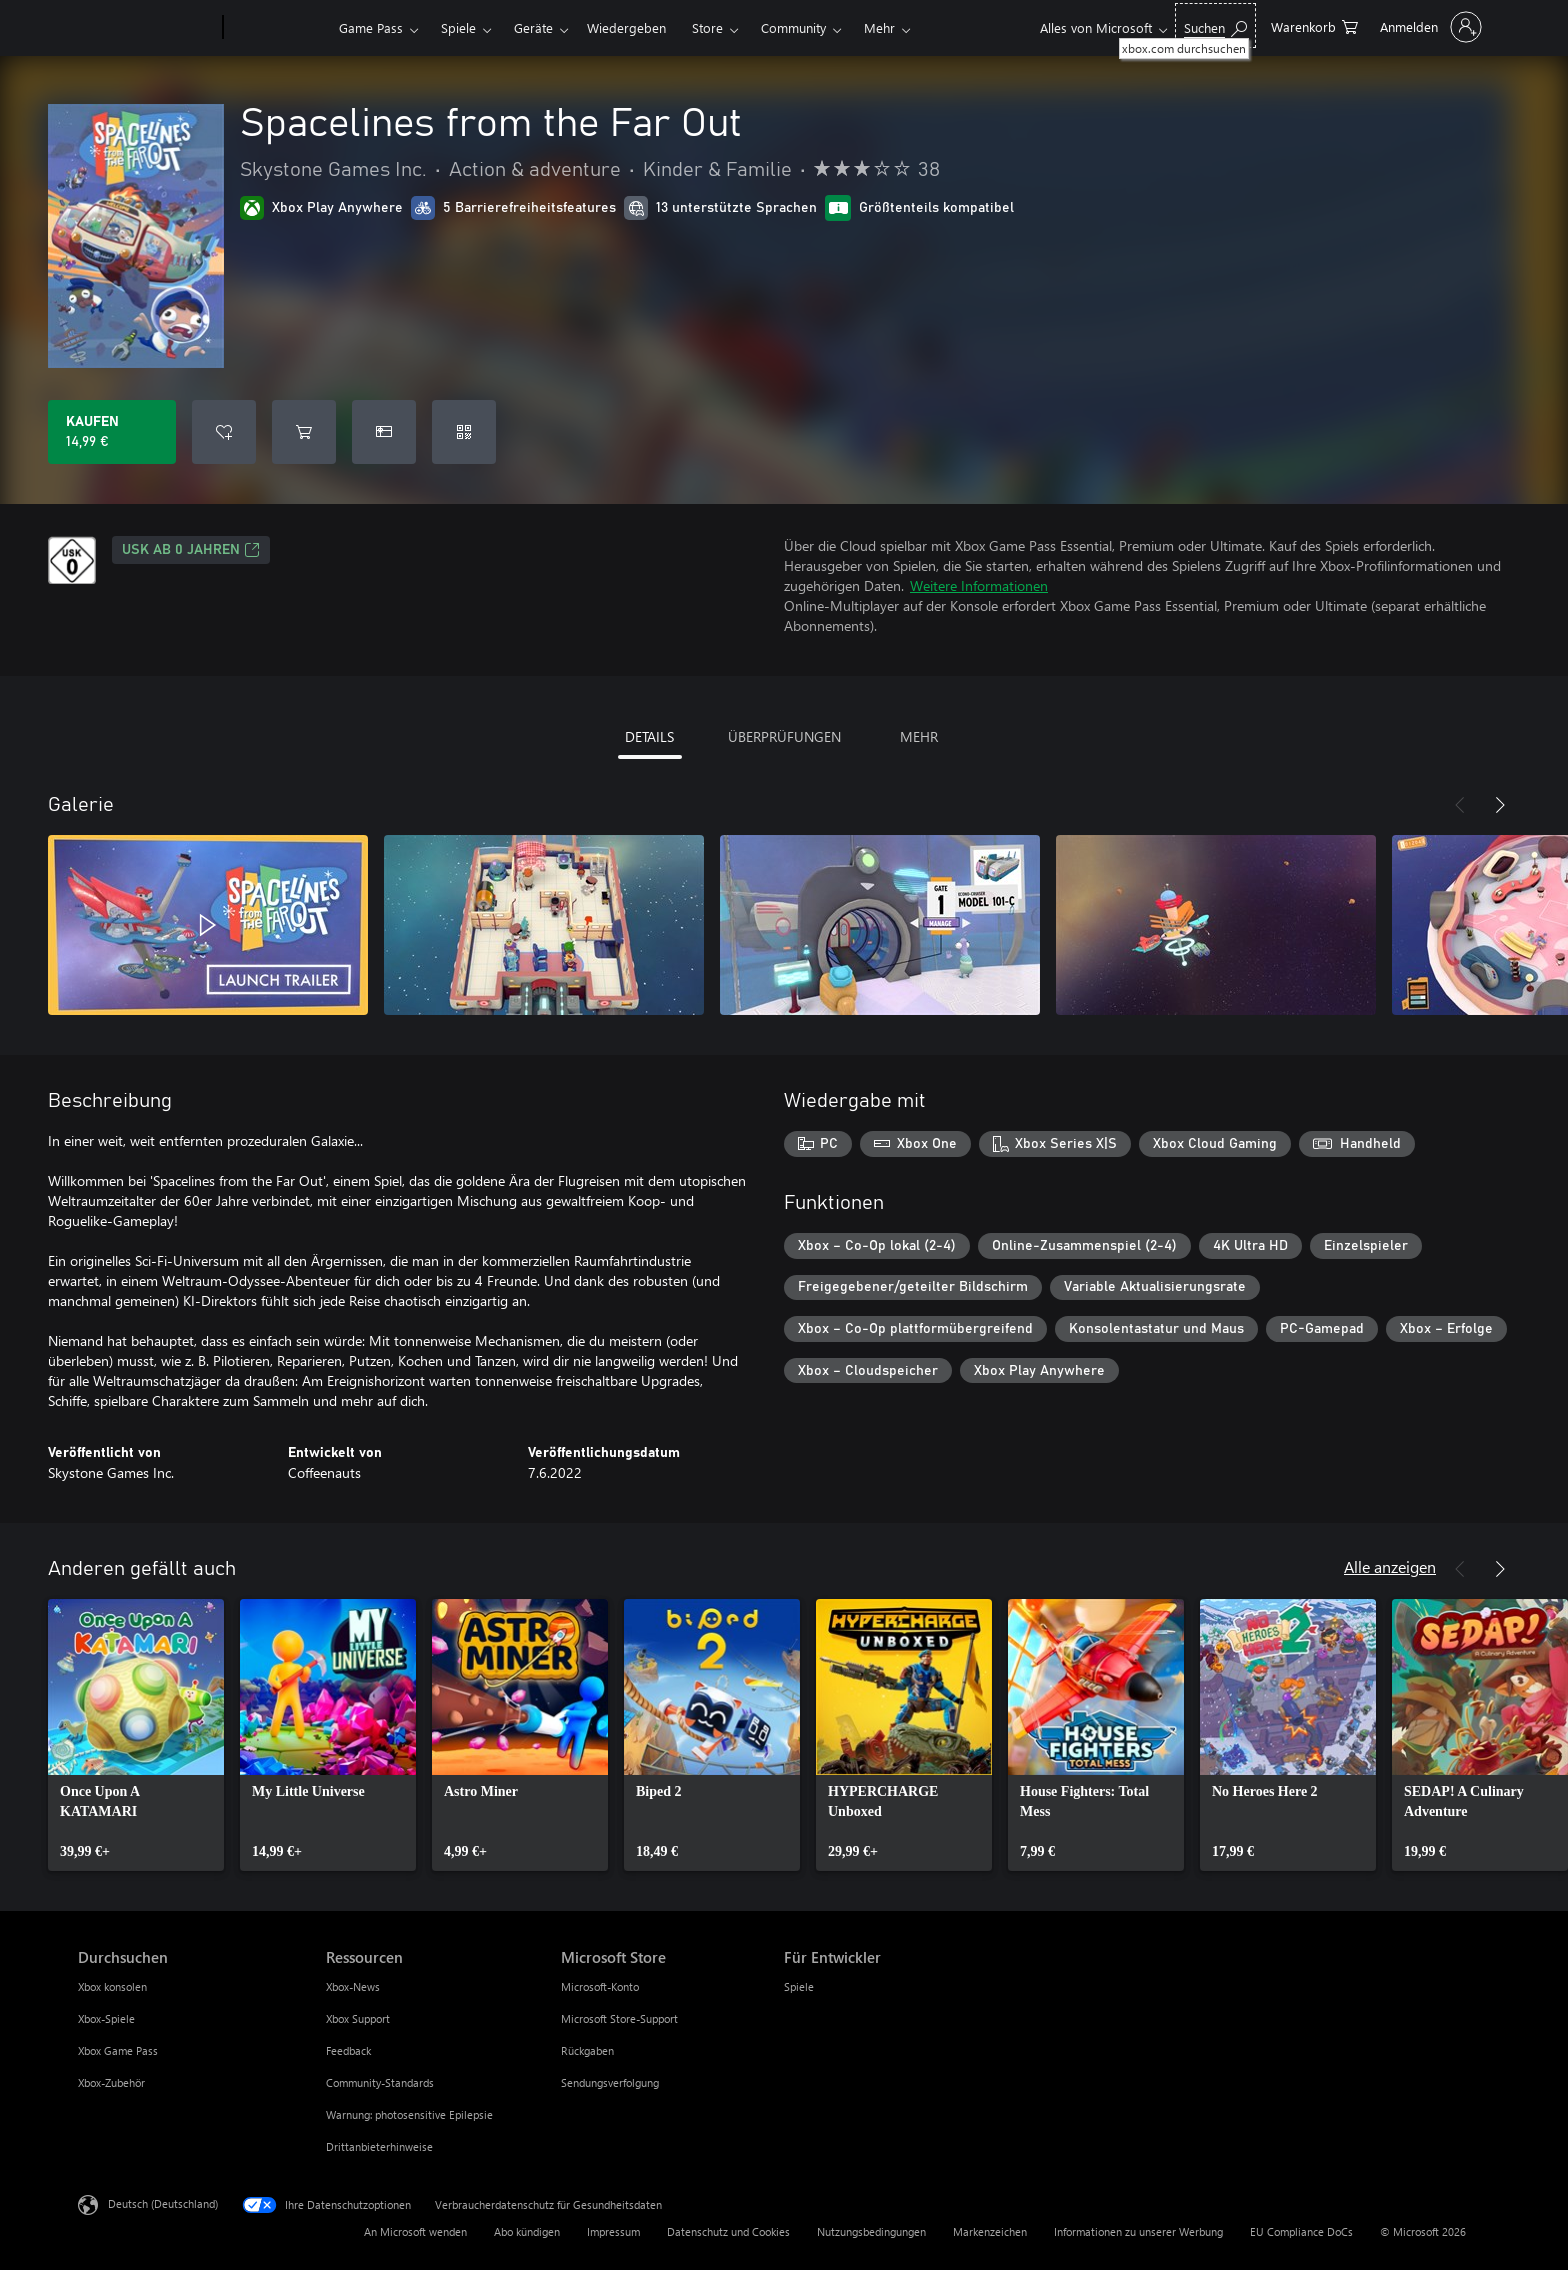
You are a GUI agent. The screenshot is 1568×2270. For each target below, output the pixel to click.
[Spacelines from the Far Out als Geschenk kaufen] (384, 432)
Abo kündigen (527, 2231)
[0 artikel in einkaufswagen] (1314, 25)
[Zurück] (1460, 805)
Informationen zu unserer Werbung (1138, 2231)
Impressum (613, 2231)
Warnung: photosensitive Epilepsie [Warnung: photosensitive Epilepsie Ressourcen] (409, 2114)
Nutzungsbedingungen (871, 2231)
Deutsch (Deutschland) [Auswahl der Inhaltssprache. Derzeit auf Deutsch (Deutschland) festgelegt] (163, 2203)
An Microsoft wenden (415, 2231)
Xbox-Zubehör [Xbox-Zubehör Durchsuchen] (111, 2082)
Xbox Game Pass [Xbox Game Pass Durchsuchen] (118, 2050)
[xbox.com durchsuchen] (1215, 25)
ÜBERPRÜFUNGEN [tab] (784, 736)
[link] (136, 1735)
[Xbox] (278, 28)
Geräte (533, 27)
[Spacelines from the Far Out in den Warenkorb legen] (304, 432)
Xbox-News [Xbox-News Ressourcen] (353, 1986)
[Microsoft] (146, 28)
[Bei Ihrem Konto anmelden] (1429, 27)
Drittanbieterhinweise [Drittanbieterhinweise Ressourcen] (379, 2146)
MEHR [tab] (919, 736)
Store (707, 27)
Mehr (879, 27)
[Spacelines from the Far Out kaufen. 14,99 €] (112, 432)
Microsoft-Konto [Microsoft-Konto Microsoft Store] (600, 1986)
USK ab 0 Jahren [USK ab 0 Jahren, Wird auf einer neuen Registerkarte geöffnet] (191, 550)
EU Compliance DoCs (1301, 2231)
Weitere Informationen (979, 585)
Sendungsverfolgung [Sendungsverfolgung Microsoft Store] (610, 2082)
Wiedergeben (626, 27)
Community (793, 27)
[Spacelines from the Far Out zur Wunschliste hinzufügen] (224, 432)
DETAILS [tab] (649, 736)
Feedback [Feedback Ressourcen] (348, 2050)
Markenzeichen (990, 2231)
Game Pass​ (371, 27)
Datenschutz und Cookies (728, 2231)
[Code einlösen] (464, 432)
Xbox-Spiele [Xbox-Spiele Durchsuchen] (106, 2018)
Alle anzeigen (1390, 1566)
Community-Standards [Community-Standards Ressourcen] (380, 2082)
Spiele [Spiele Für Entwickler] (799, 1986)
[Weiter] (1500, 805)
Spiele (458, 27)
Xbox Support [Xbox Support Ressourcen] (358, 2018)
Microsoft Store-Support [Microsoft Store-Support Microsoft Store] (619, 2018)
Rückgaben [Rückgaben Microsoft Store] (587, 2050)
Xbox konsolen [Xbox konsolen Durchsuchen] (112, 1986)
